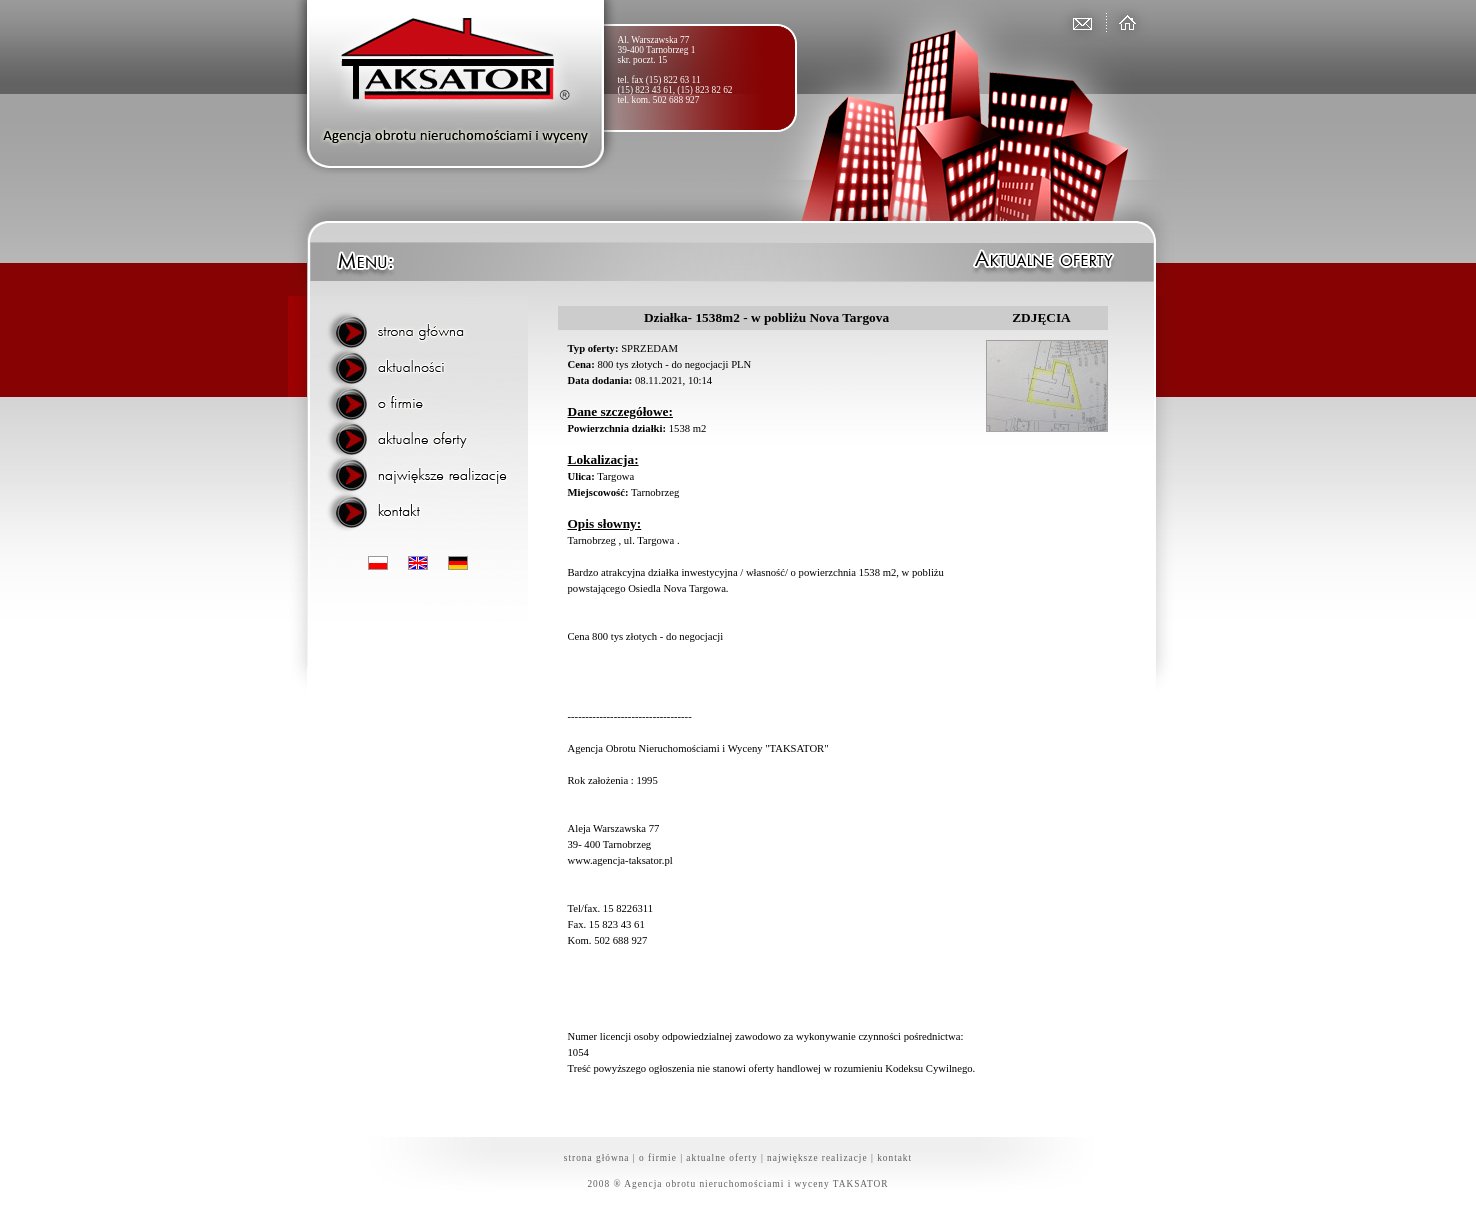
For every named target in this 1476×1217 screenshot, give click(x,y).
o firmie (658, 1158)
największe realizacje (817, 1158)
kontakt (894, 1158)
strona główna (597, 1158)
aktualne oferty (721, 1158)
